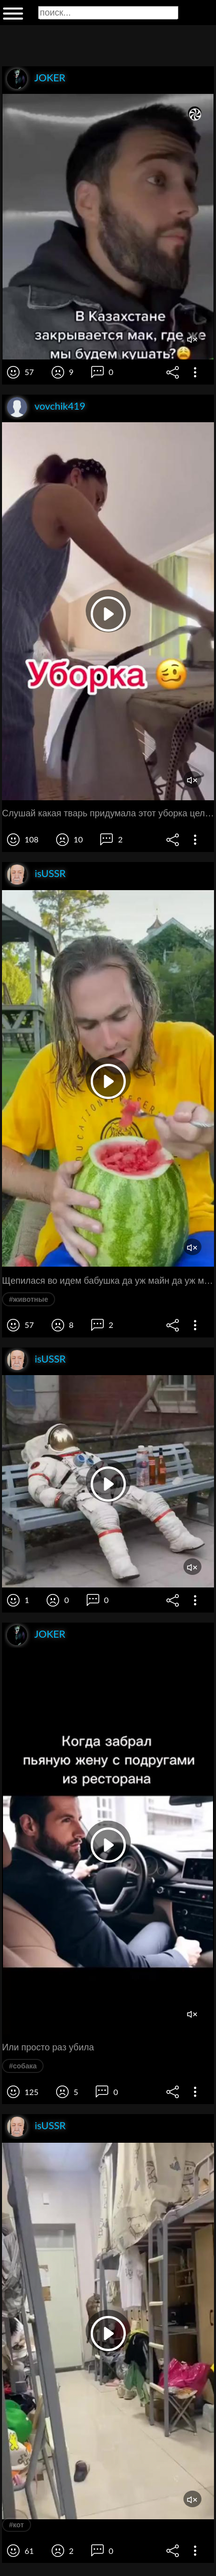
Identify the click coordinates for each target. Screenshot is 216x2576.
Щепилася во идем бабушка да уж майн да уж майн (108, 1281)
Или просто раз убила (48, 2047)
